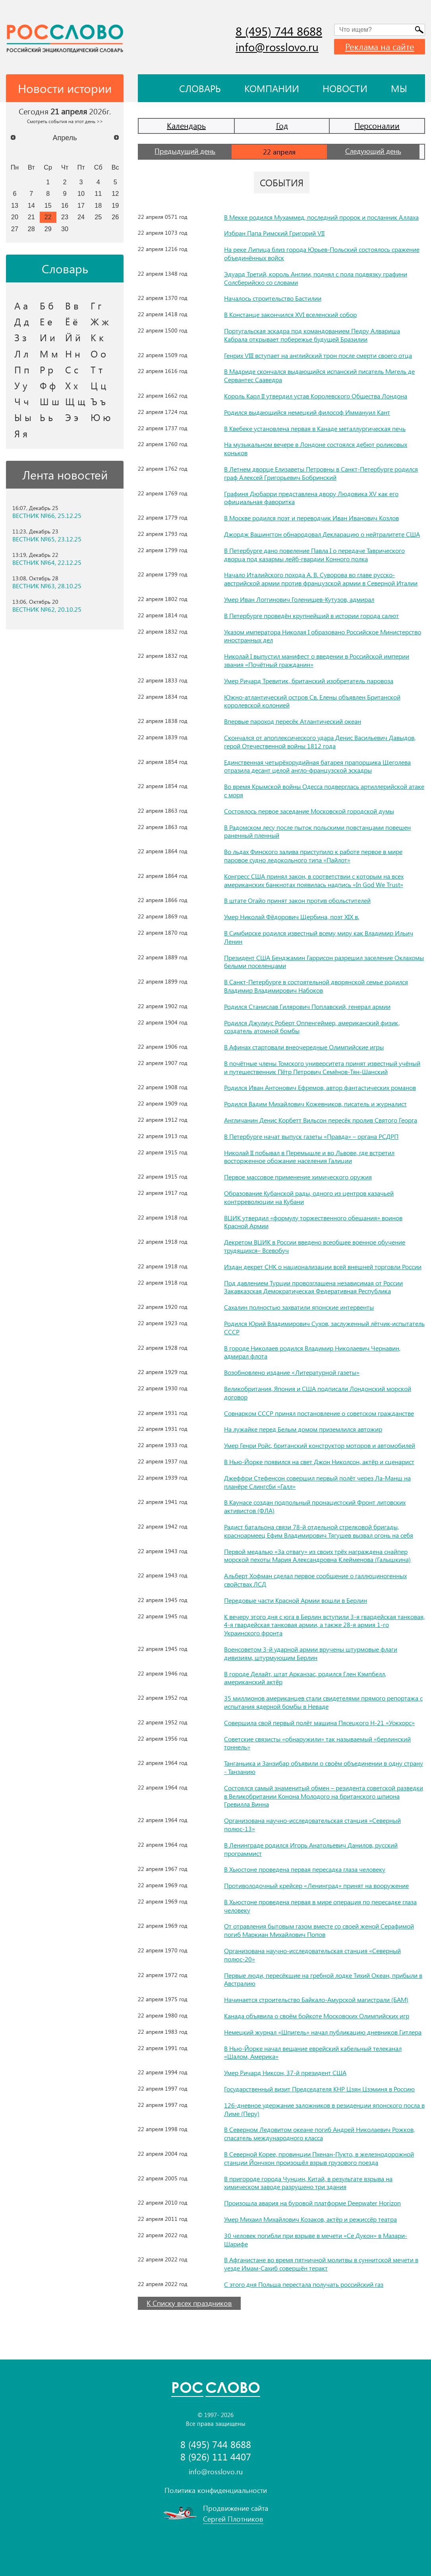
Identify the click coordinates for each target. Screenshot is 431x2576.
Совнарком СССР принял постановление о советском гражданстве (319, 1413)
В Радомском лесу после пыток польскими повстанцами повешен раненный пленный (317, 831)
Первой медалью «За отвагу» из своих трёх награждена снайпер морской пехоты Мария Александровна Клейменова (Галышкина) (317, 1555)
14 (31, 205)
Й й (73, 337)
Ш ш (49, 401)
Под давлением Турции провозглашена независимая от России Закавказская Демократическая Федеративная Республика (313, 1287)
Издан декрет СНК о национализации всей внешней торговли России (322, 1266)
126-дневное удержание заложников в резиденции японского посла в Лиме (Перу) (324, 2109)
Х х (71, 385)
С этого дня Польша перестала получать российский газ (303, 2284)
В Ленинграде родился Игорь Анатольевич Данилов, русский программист (311, 1849)
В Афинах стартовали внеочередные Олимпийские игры (304, 1047)
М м (49, 353)
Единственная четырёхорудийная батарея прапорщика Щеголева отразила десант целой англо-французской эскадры (317, 766)
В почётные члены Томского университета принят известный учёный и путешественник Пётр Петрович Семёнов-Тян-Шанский (322, 1067)
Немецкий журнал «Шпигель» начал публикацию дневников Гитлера (322, 2032)
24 (81, 216)
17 (81, 205)
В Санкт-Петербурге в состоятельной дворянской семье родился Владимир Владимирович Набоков (316, 986)
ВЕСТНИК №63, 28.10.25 (46, 586)
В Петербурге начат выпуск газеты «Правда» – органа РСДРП (311, 1136)
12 (115, 193)
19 (115, 205)
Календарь (186, 125)
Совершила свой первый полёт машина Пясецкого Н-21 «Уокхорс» (319, 1722)
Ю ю (101, 417)
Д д (21, 321)
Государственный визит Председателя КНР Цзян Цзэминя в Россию (319, 2089)
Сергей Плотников (233, 2519)
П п (21, 369)
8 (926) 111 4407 (215, 2456)
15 (48, 205)
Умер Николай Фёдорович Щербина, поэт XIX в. (291, 916)
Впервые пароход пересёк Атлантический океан (292, 721)
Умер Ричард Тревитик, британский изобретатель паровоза (308, 680)
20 (14, 216)
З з (20, 337)
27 (14, 228)
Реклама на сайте (379, 46)
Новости (345, 88)
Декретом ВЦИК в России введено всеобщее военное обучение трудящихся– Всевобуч (314, 1246)
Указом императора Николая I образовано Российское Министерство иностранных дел (322, 636)
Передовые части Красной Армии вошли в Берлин (295, 1600)
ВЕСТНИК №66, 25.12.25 (46, 516)
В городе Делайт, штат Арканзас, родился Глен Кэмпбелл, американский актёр (305, 1678)
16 (64, 205)
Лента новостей (65, 475)
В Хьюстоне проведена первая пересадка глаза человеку (304, 1869)
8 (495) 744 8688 (279, 31)
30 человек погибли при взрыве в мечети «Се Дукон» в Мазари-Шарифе (315, 2239)
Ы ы (22, 417)
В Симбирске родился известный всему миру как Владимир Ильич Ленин (318, 937)
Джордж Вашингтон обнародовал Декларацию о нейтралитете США (322, 534)
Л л (21, 353)
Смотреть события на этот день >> (65, 121)
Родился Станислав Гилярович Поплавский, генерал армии (307, 1006)
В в (72, 305)
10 (81, 193)
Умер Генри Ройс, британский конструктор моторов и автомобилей (319, 1445)
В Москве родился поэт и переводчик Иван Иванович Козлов (311, 518)
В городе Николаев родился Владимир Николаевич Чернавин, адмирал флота (312, 1352)
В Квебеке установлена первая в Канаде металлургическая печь (315, 428)
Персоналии (377, 125)
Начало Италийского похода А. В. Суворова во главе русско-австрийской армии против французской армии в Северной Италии (320, 578)
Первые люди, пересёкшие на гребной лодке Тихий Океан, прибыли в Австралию (323, 1979)
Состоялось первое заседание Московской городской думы (309, 811)
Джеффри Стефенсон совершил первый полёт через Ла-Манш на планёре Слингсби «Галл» (317, 1482)
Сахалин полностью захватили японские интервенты (299, 1307)
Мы (399, 88)
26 (115, 216)
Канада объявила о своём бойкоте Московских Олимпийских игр (316, 2016)
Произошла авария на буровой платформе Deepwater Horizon (312, 2203)
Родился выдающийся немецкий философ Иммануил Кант (307, 412)
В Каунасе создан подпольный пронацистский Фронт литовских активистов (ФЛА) (315, 1506)
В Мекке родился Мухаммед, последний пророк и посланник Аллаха (321, 217)
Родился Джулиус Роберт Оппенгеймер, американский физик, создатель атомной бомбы (312, 1026)
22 (48, 216)
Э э (71, 417)
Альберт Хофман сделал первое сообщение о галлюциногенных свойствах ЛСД (315, 1579)
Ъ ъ (98, 401)
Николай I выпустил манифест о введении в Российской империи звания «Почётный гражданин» (316, 660)
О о (98, 353)
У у (20, 385)
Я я (20, 433)
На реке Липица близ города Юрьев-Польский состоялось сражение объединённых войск (321, 253)
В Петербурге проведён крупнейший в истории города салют (311, 615)
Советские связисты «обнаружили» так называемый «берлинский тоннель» (317, 1743)
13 (14, 205)
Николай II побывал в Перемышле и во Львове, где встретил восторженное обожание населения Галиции (309, 1156)
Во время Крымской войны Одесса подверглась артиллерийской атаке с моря (324, 790)
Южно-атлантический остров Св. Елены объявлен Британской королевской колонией (312, 701)
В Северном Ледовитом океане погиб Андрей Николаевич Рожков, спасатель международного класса (319, 2133)
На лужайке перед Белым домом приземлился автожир (303, 1429)
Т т (96, 369)
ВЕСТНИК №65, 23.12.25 (46, 539)
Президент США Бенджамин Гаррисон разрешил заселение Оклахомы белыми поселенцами (324, 961)
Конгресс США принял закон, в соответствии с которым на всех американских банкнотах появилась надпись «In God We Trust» (314, 880)
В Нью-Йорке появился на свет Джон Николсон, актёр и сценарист (319, 1461)
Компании (271, 88)
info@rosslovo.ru (277, 46)
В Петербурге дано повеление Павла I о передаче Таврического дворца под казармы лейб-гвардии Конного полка (314, 554)
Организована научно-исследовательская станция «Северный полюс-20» (312, 1954)
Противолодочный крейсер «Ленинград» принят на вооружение (316, 1885)
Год (282, 125)
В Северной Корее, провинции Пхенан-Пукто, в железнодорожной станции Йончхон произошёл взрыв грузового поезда (319, 2158)
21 (31, 216)
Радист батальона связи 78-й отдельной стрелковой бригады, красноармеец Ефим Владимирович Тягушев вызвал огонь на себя (318, 1531)
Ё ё (71, 321)
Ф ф (48, 385)
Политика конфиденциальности (215, 2490)
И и (47, 337)
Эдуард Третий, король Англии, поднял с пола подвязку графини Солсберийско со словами (315, 278)
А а (21, 305)
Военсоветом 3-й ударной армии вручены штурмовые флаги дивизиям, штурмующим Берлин (310, 1653)
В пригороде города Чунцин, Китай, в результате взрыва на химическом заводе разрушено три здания (308, 2182)
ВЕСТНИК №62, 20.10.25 (46, 609)
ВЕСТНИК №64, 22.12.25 (46, 562)
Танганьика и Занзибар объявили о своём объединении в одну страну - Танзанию (323, 1767)
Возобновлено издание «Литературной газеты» (291, 1372)
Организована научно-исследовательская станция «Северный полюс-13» (312, 1824)
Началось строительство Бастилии (272, 298)
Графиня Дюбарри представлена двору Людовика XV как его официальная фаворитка (311, 497)
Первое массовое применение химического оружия (298, 1177)
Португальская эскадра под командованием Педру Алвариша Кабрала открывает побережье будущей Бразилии (312, 335)
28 (31, 228)
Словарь (200, 88)
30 (64, 228)
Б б (47, 305)
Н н (72, 353)
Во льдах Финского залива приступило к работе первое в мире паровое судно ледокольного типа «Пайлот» (313, 855)
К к (97, 337)
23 (64, 216)
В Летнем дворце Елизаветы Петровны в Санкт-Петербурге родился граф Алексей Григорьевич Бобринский (321, 473)
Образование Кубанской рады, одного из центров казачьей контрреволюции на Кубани (309, 1197)
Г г (96, 305)
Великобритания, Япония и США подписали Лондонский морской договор (317, 1392)
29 (48, 228)
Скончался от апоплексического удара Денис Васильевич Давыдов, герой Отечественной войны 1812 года (320, 741)
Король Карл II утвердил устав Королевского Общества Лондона (315, 396)
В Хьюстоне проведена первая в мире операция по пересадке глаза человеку (320, 1906)
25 (98, 216)
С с (71, 369)
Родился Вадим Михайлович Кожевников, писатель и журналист (315, 1104)
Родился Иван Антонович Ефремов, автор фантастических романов (320, 1087)
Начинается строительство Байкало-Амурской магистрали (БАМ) (316, 1999)
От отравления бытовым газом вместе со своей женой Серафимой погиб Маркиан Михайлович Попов (319, 1930)
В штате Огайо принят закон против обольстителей (297, 900)
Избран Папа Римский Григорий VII (274, 233)
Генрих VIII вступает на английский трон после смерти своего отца (318, 355)
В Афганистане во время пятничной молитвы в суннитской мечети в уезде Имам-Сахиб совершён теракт (321, 2263)
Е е (46, 321)
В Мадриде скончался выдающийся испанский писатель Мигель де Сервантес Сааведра (319, 375)
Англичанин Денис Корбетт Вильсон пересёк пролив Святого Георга (320, 1120)
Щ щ (75, 401)
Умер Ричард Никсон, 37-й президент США (285, 2072)
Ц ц (98, 385)
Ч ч (21, 401)
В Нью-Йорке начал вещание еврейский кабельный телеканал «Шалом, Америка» (313, 2052)
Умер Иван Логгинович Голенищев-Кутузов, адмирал (299, 599)
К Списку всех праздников (189, 2303)
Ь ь (46, 417)
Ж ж (100, 321)
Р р (46, 369)
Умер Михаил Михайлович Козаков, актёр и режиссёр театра (310, 2219)
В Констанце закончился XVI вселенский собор (290, 314)
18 (98, 205)
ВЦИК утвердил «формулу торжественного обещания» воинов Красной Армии (313, 1222)
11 (98, 193)
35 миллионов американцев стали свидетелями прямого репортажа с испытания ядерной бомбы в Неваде (323, 1702)
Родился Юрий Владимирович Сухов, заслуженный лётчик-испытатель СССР (324, 1327)
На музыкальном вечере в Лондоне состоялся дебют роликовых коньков (315, 448)
